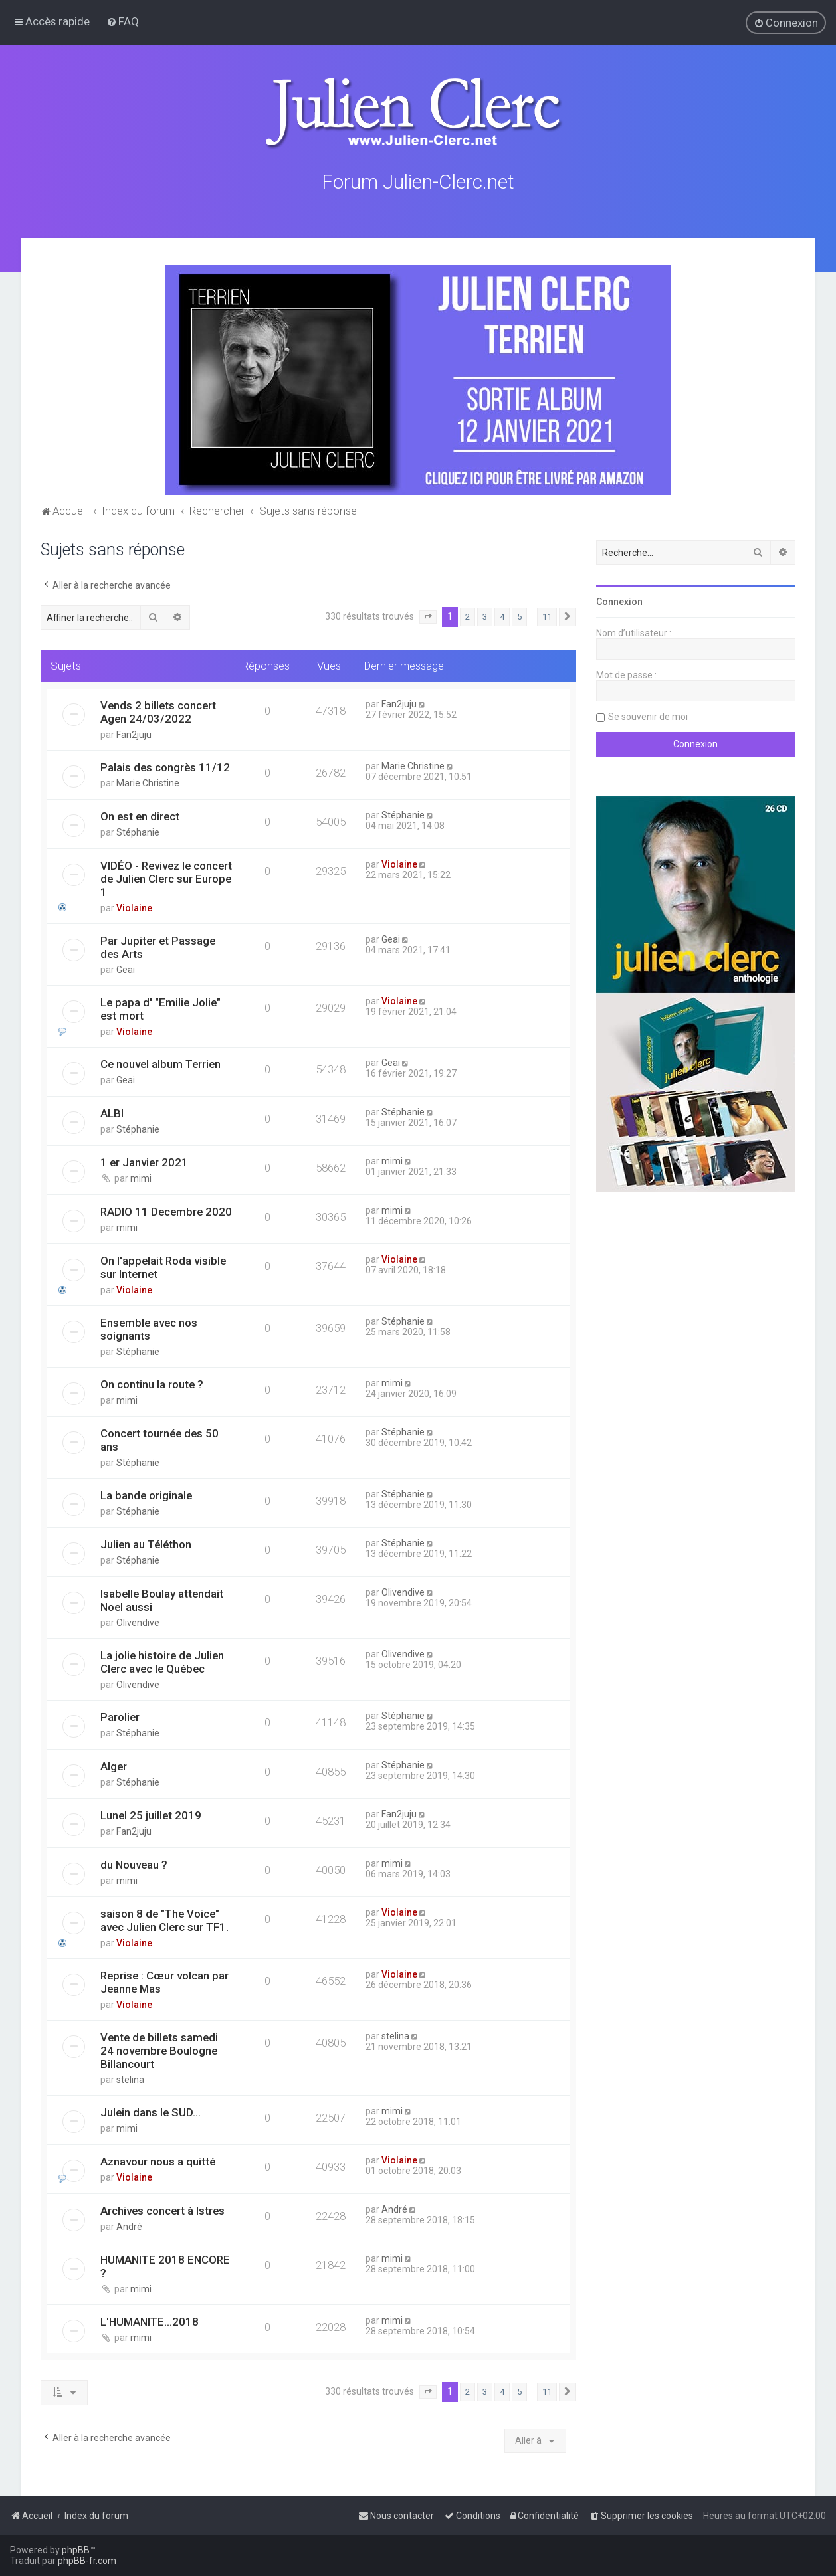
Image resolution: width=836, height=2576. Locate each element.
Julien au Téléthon (145, 1544)
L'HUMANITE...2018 (149, 2321)
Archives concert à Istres (162, 2210)
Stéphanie (137, 832)
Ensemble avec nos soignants (148, 1329)
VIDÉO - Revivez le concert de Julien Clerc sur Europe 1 (166, 879)
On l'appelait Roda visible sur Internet (163, 1267)
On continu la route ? (151, 1384)
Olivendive (137, 1622)
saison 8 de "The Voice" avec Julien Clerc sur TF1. (164, 1920)
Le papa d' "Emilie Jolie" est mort (160, 1009)
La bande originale (146, 1495)
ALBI (112, 1113)
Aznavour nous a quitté (157, 2161)
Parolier (120, 1717)
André (129, 2226)
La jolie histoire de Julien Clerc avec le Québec (162, 1662)
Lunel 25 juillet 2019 (150, 1815)
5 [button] (519, 617)
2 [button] (467, 617)
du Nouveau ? (133, 1864)
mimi (141, 1178)
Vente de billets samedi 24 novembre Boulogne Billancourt (159, 2050)
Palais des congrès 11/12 (165, 767)
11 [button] (547, 617)
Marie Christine (147, 783)
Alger (113, 1766)
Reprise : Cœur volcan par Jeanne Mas (164, 1982)
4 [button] (502, 617)
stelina (130, 2079)
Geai (125, 970)
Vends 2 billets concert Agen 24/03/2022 (158, 712)
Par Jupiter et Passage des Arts (157, 947)
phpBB (76, 2550)
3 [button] (484, 617)
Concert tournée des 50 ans (159, 1440)
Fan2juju (134, 734)
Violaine (134, 908)
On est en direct (139, 816)
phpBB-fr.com (87, 2560)
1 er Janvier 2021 (144, 1162)
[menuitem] (122, 21)
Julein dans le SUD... (150, 2112)
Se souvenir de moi (648, 716)
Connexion (619, 602)
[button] (428, 617)
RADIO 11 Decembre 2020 (166, 1211)
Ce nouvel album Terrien (160, 1064)
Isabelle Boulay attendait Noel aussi (161, 1600)
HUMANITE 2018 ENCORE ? (165, 2266)
